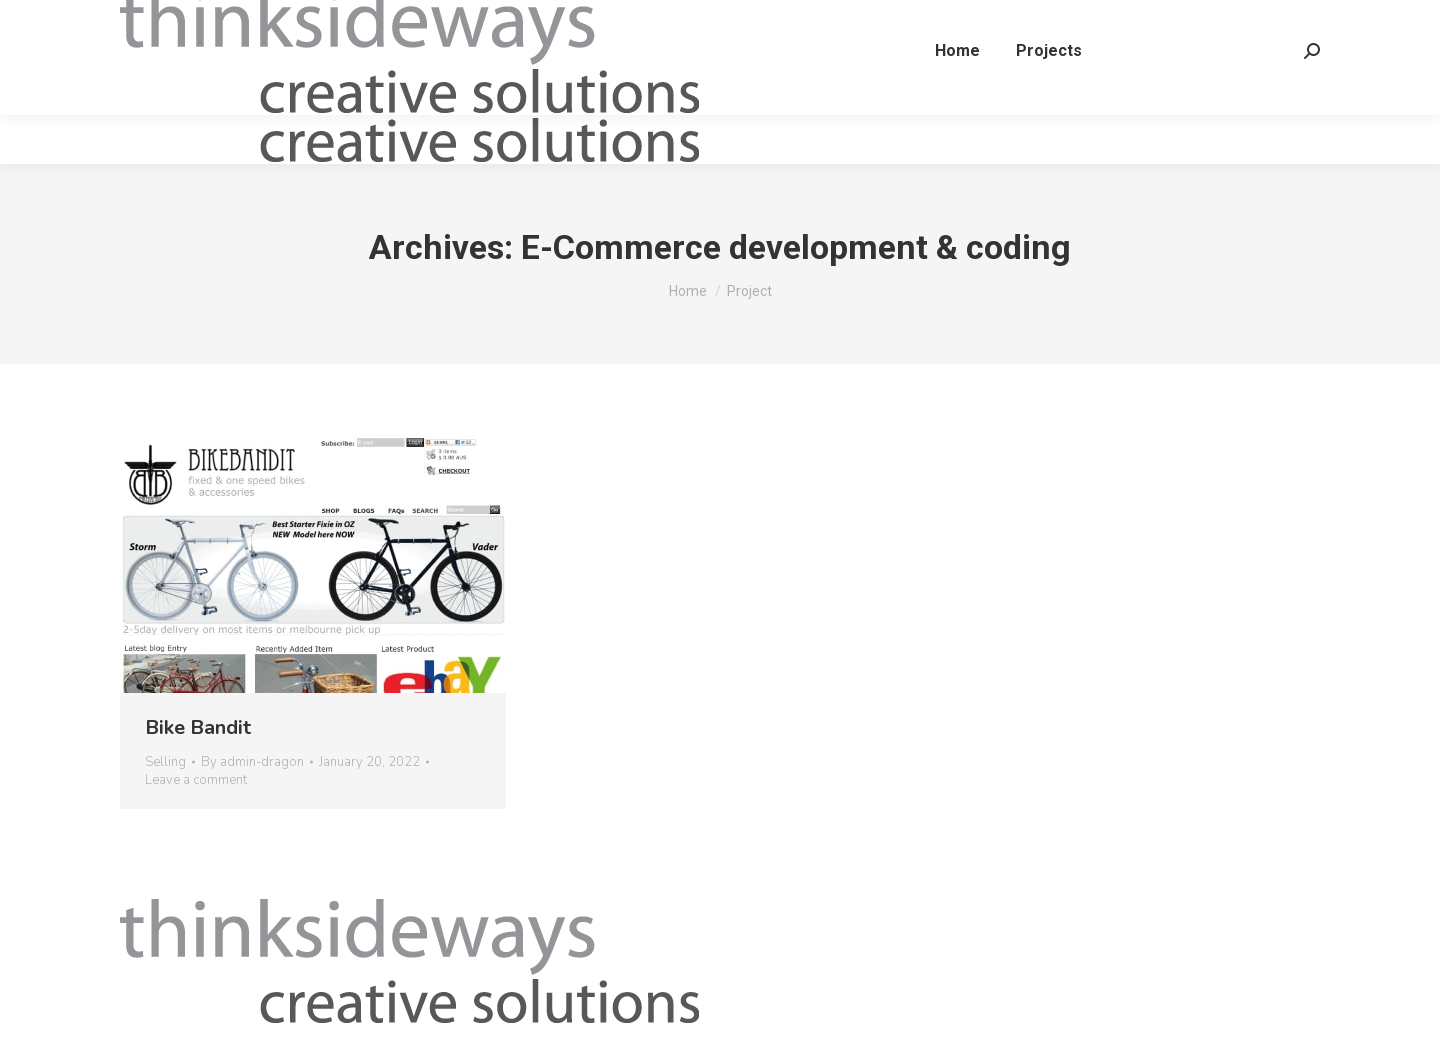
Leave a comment (196, 780)
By (252, 762)
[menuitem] (950, 100)
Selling (165, 762)
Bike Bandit (198, 727)
